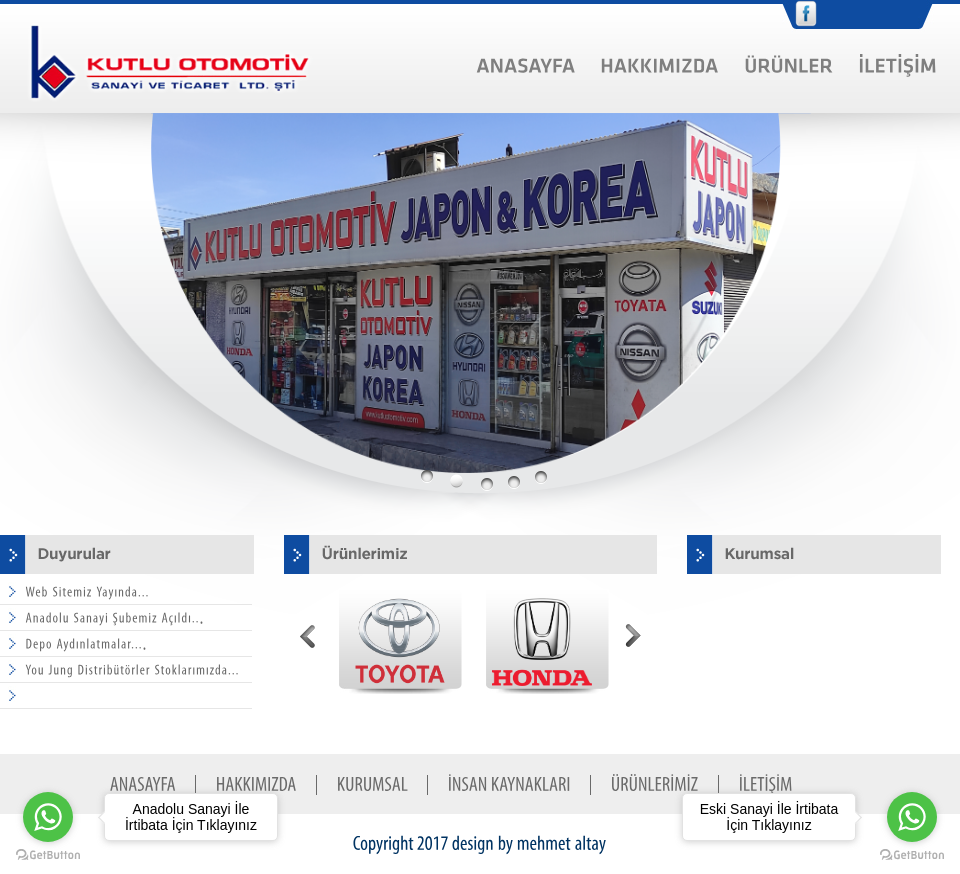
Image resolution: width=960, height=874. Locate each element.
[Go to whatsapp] (912, 817)
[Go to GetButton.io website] (912, 854)
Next (633, 639)
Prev (309, 639)
